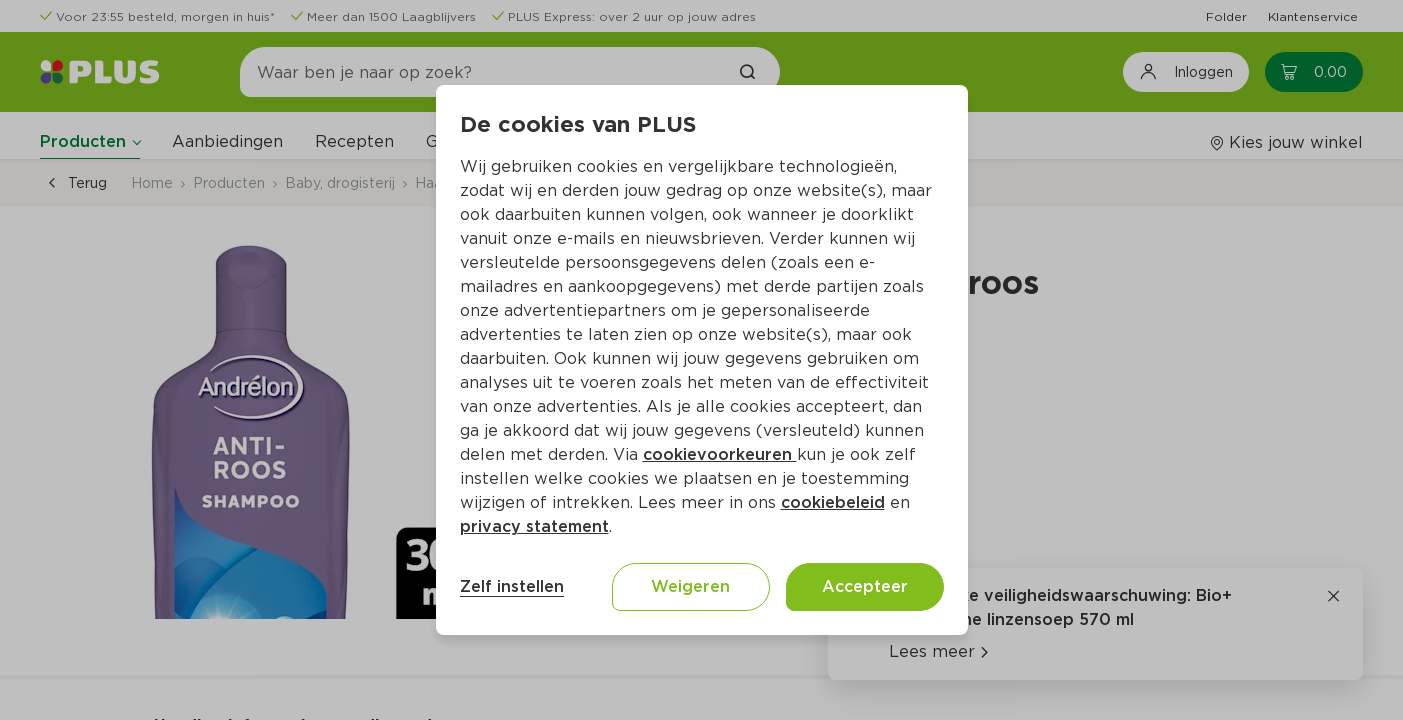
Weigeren (690, 586)
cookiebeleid (833, 502)
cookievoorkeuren (720, 454)
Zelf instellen (512, 586)
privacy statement (534, 526)
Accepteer (865, 586)
